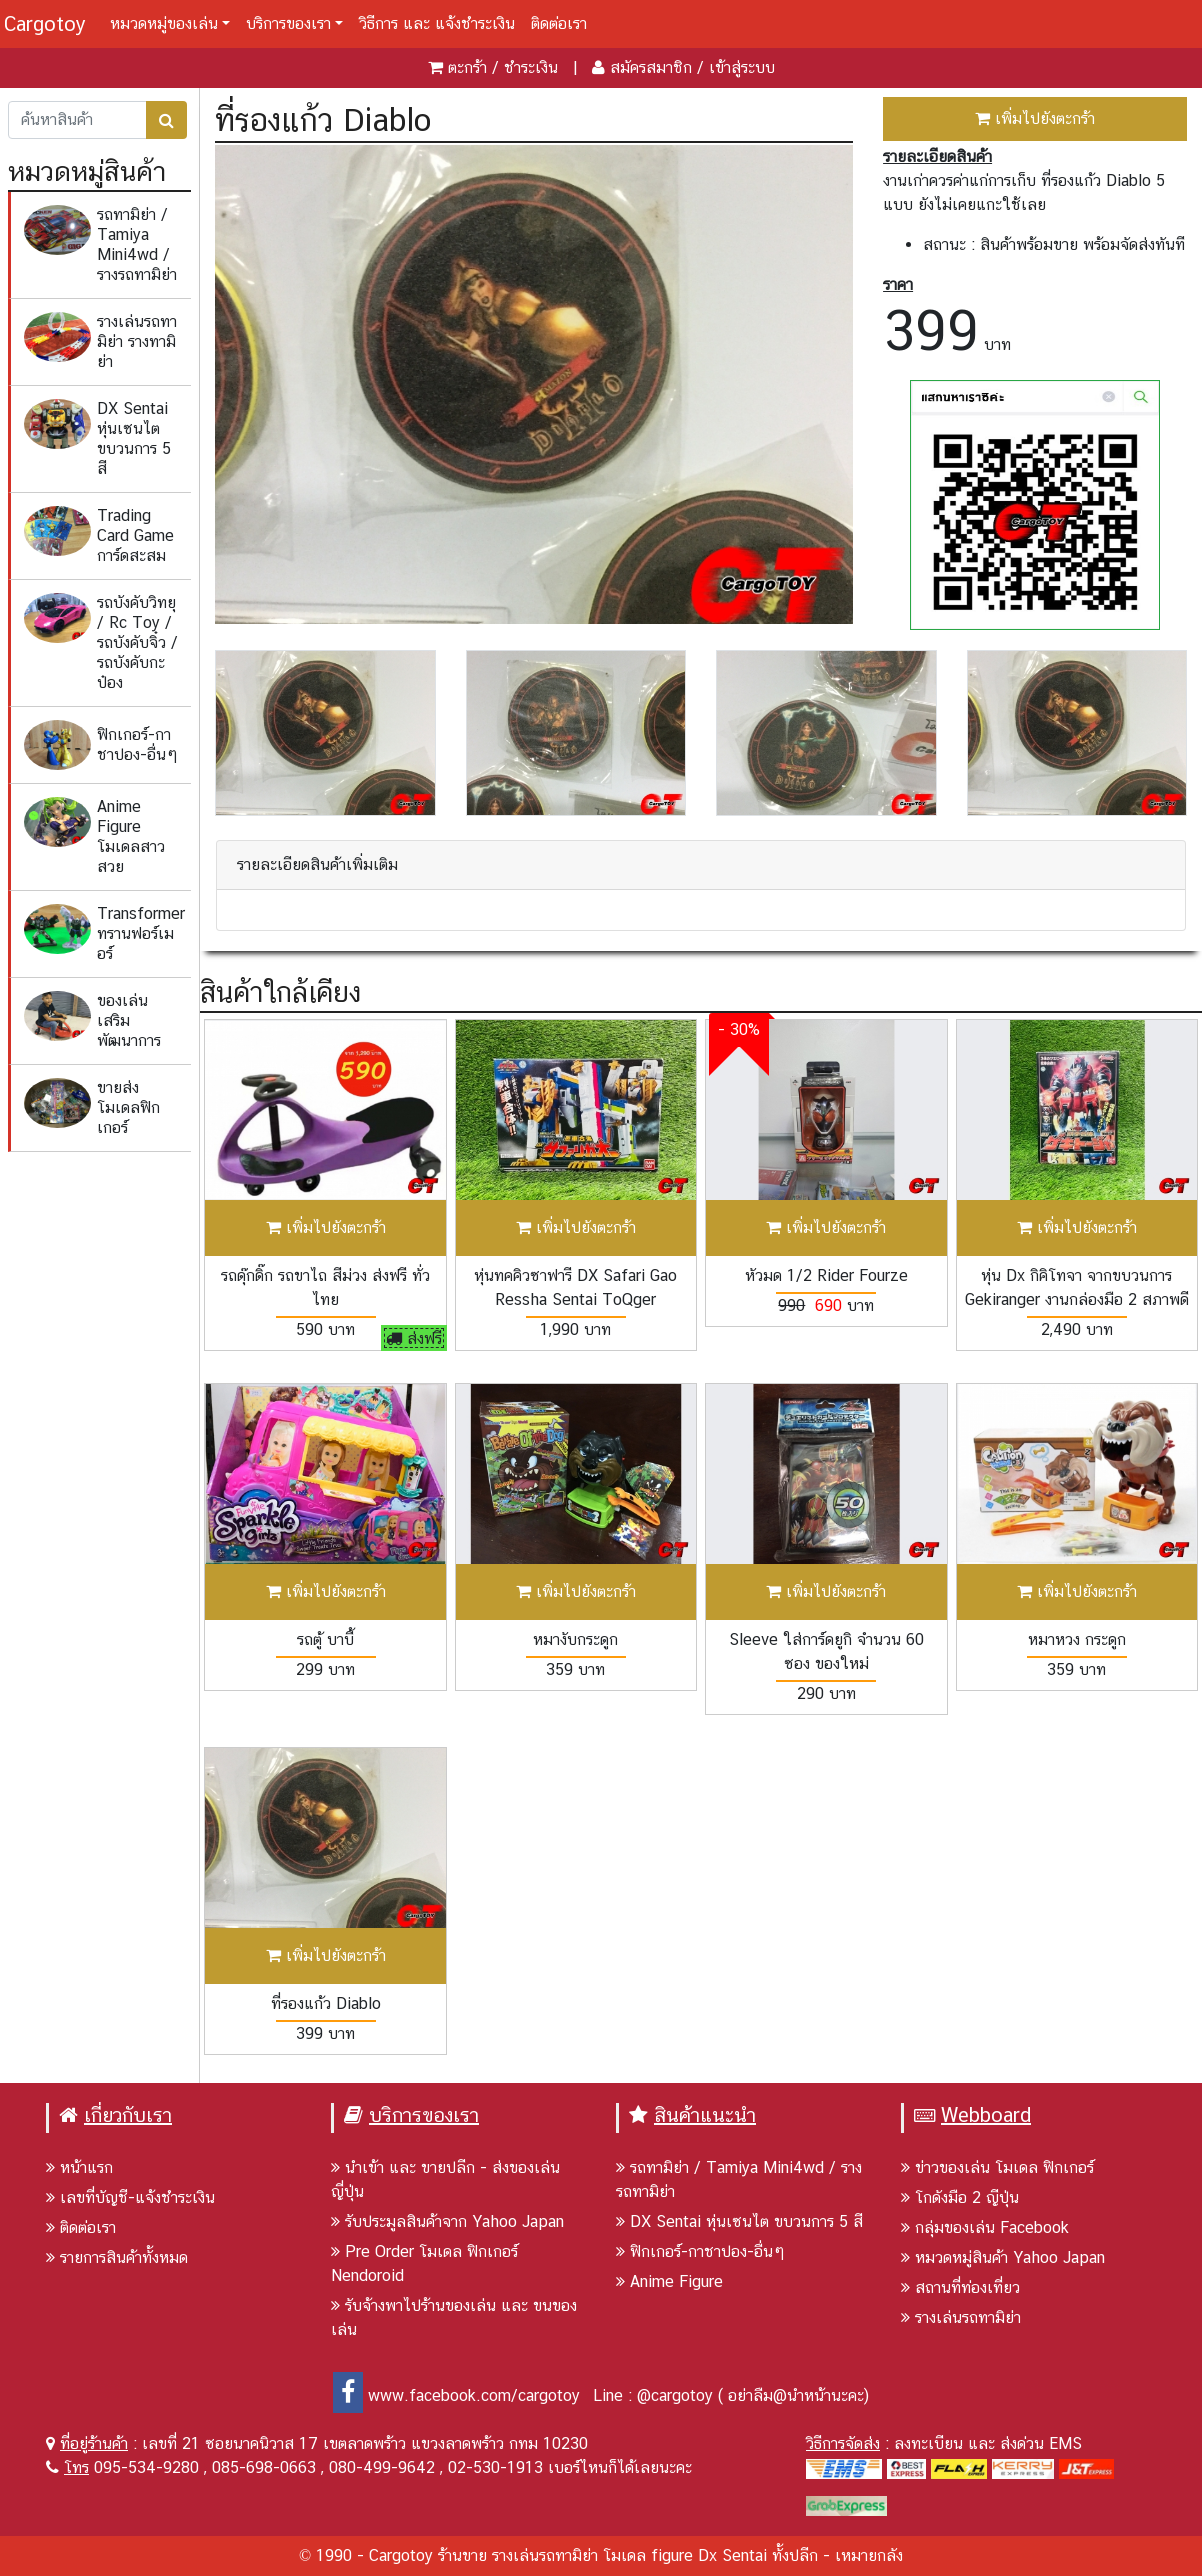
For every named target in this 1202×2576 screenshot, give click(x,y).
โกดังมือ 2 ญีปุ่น (960, 2197)
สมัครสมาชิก (651, 67)
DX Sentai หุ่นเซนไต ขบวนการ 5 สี (739, 2221)
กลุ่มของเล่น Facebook (985, 2227)
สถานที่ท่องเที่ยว (960, 2287)
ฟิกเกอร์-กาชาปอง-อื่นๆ (700, 2251)
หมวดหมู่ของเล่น (164, 23)
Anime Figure (669, 2281)
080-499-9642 (382, 2467)
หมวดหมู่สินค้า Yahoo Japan (1003, 2257)
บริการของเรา (288, 23)
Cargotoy (45, 24)
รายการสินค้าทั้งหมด (117, 2257)
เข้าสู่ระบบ (742, 67)
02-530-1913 (495, 2467)
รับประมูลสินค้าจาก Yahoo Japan (447, 2221)
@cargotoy (675, 2395)
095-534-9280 (146, 2467)
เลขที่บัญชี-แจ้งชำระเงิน (130, 2197)
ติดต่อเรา (559, 23)
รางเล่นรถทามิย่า (961, 2317)
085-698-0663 (264, 2467)
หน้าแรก (79, 2167)
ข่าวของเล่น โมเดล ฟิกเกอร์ (997, 2167)
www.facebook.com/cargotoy (456, 2395)
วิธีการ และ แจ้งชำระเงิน (437, 23)
